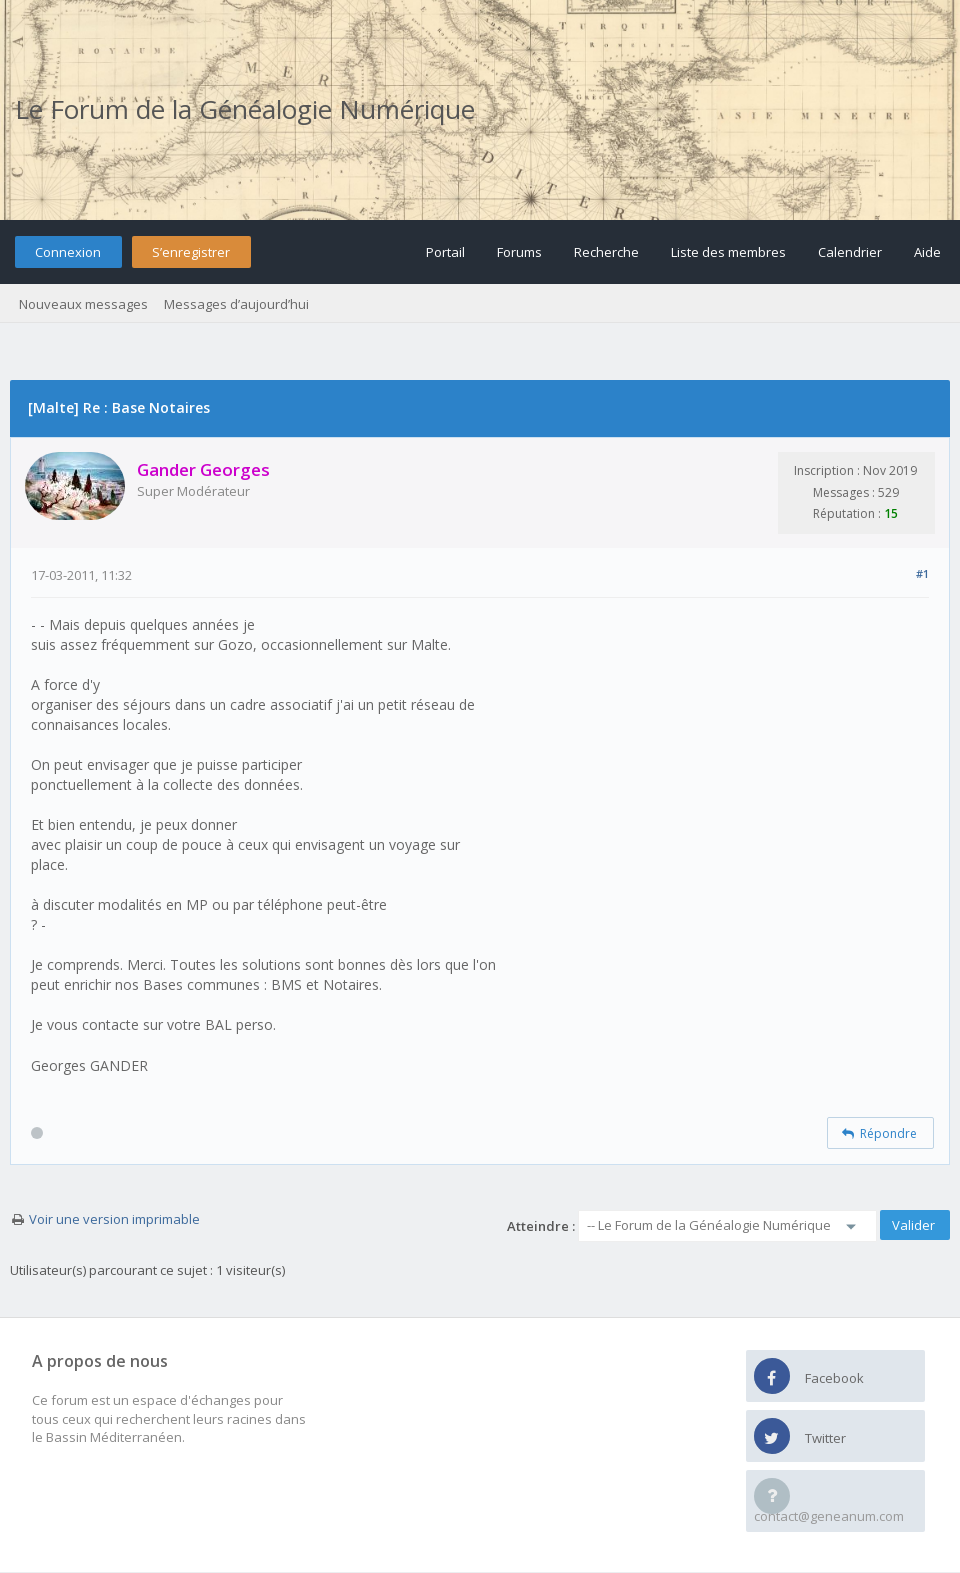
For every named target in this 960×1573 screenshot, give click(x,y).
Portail (445, 252)
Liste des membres (728, 252)
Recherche (606, 252)
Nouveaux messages (83, 304)
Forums (519, 252)
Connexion (68, 252)
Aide (927, 252)
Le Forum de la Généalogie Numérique (245, 109)
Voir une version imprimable (114, 1219)
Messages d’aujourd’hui (236, 304)
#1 (922, 573)
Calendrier (850, 252)
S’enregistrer (191, 252)
